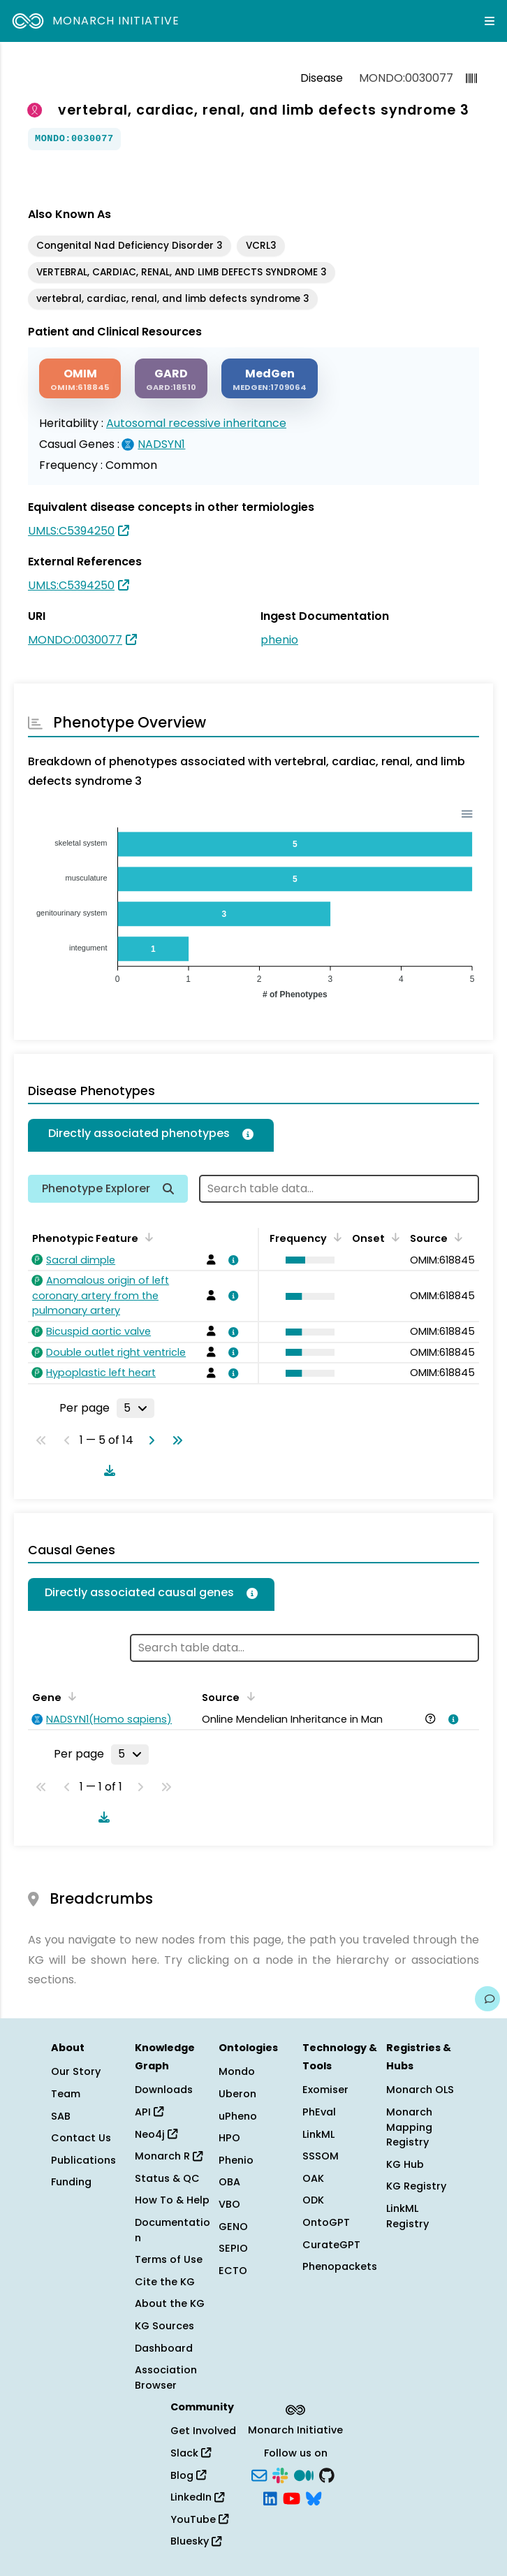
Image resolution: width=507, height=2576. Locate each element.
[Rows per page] (135, 1408)
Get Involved (203, 2431)
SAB (61, 2116)
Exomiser (325, 2090)
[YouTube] (291, 2498)
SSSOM (320, 2156)
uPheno (238, 2116)
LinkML (318, 2134)
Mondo (237, 2071)
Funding (71, 2182)
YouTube (199, 2519)
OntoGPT (326, 2222)
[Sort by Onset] (393, 1237)
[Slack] (280, 2474)
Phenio (236, 2160)
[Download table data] (106, 1470)
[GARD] (171, 378)
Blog (188, 2475)
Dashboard (164, 2348)
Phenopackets (339, 2266)
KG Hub (405, 2164)
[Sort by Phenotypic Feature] (146, 1237)
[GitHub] (327, 2474)
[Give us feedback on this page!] (487, 1998)
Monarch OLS (420, 2090)
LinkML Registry (407, 2216)
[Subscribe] (259, 2474)
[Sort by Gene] (69, 1696)
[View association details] (231, 1260)
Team (65, 2094)
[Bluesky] (313, 2498)
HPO (229, 2138)
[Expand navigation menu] (489, 20)
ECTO (233, 2271)
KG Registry (416, 2186)
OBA (229, 2182)
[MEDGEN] (269, 378)
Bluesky (195, 2541)
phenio (279, 640)
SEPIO (233, 2248)
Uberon (237, 2094)
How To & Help (172, 2200)
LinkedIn (197, 2497)
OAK (313, 2178)
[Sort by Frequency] (335, 1237)
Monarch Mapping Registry (409, 2127)
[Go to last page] (174, 1440)
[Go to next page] (148, 1440)
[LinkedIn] (270, 2498)
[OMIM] (80, 378)
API (149, 2112)
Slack (190, 2453)
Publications (83, 2160)
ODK (313, 2200)
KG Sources (164, 2326)
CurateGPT (331, 2245)
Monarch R (169, 2156)
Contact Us (81, 2138)
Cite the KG (165, 2282)
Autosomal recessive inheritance (196, 423)
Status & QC (167, 2178)
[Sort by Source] (456, 1237)
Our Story (76, 2071)
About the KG (170, 2303)
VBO (229, 2204)
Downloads (164, 2090)
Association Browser (166, 2377)
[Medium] (304, 2474)
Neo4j (156, 2134)
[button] (307, 1260)
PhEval (319, 2112)
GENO (233, 2227)
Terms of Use (169, 2259)
